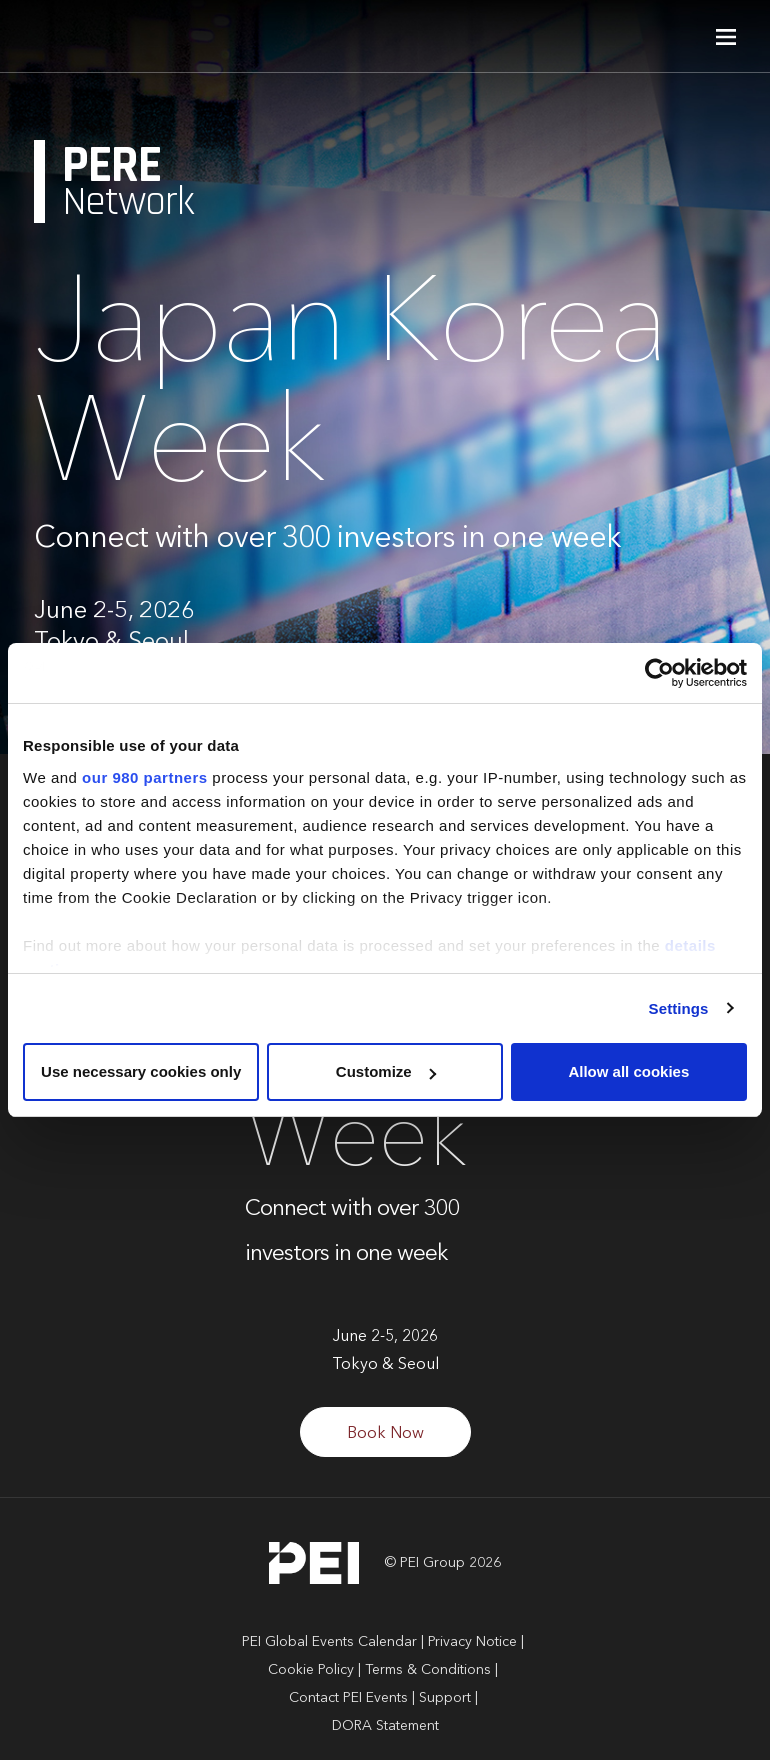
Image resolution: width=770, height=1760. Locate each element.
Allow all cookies (628, 1071)
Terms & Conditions (428, 1670)
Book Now (385, 1434)
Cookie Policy (311, 1670)
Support (445, 1698)
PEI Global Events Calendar (329, 1642)
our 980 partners (145, 777)
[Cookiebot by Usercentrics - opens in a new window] (659, 673)
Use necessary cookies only (141, 1071)
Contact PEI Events (348, 1698)
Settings (679, 1008)
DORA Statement (385, 1726)
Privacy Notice (472, 1642)
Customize (386, 1071)
